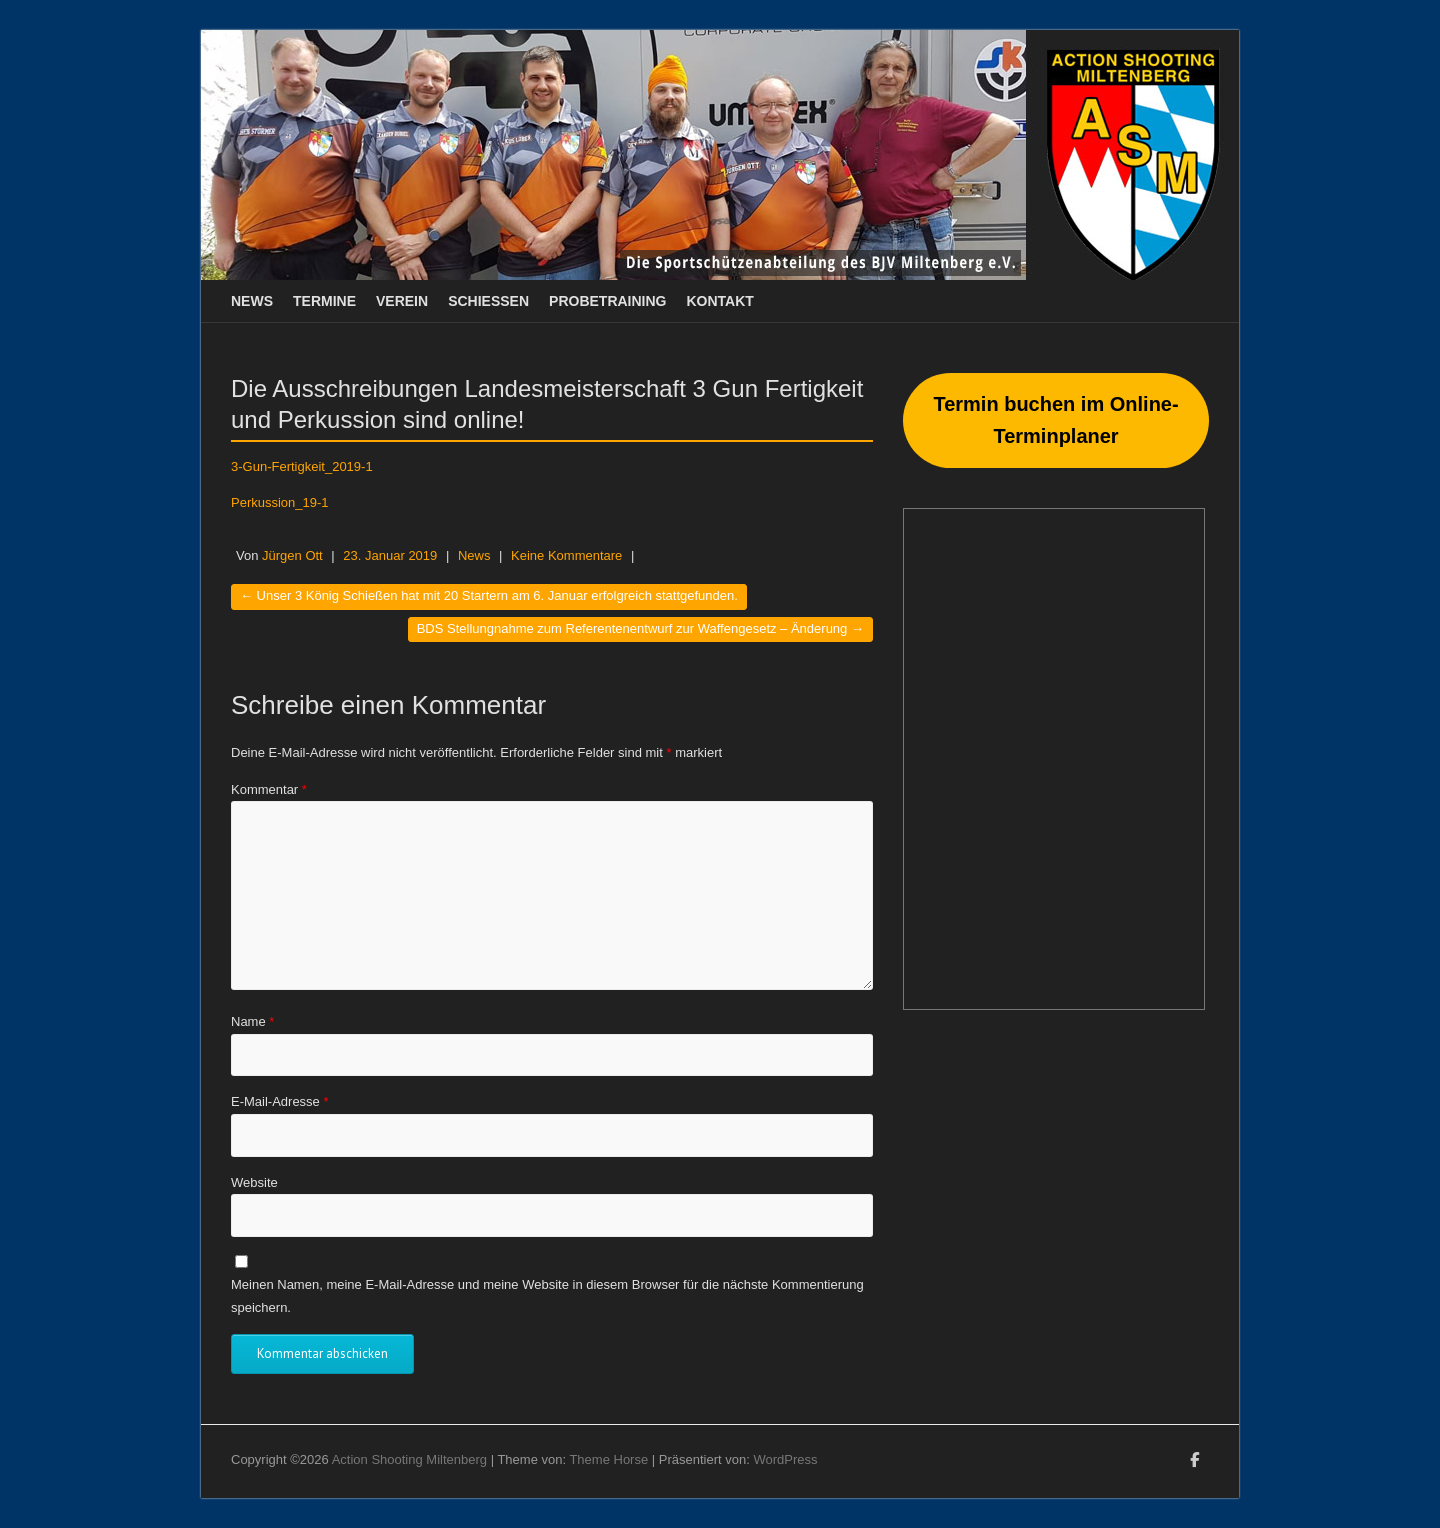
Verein (402, 301)
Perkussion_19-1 (280, 502)
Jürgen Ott (292, 555)
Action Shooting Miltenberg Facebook (1194, 1463)
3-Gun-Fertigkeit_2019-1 (302, 466)
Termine (324, 301)
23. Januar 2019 (390, 555)
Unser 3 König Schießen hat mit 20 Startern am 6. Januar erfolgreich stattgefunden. (489, 595)
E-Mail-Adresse (280, 1101)
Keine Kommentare (566, 555)
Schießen (488, 301)
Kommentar (269, 789)
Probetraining (607, 301)
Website (254, 1182)
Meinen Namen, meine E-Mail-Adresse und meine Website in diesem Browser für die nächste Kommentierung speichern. (547, 1295)
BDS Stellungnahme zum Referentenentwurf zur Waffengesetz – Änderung (640, 628)
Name (252, 1021)
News (252, 301)
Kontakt (720, 301)
